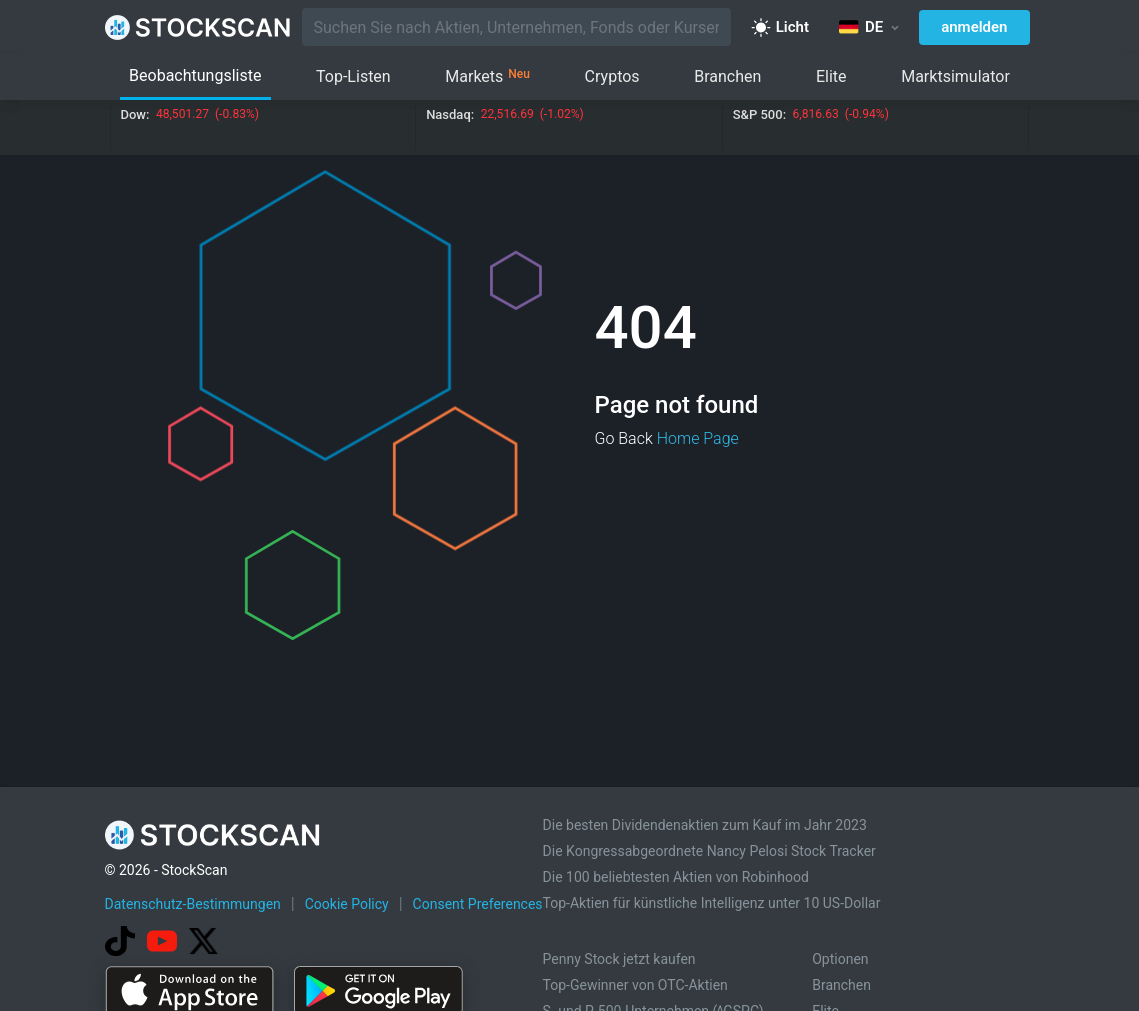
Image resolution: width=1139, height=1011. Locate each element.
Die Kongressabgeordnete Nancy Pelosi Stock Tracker (709, 851)
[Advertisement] (570, 954)
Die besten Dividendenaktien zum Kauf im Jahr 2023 (705, 825)
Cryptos (612, 76)
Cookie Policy (347, 904)
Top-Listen (353, 76)
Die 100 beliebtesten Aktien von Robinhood (676, 877)
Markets (487, 77)
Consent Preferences (478, 904)
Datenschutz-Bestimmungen (193, 904)
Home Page (698, 438)
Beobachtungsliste (195, 75)
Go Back (624, 438)
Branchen (727, 76)
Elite (831, 76)
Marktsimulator (955, 76)
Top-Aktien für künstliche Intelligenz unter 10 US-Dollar (712, 903)
